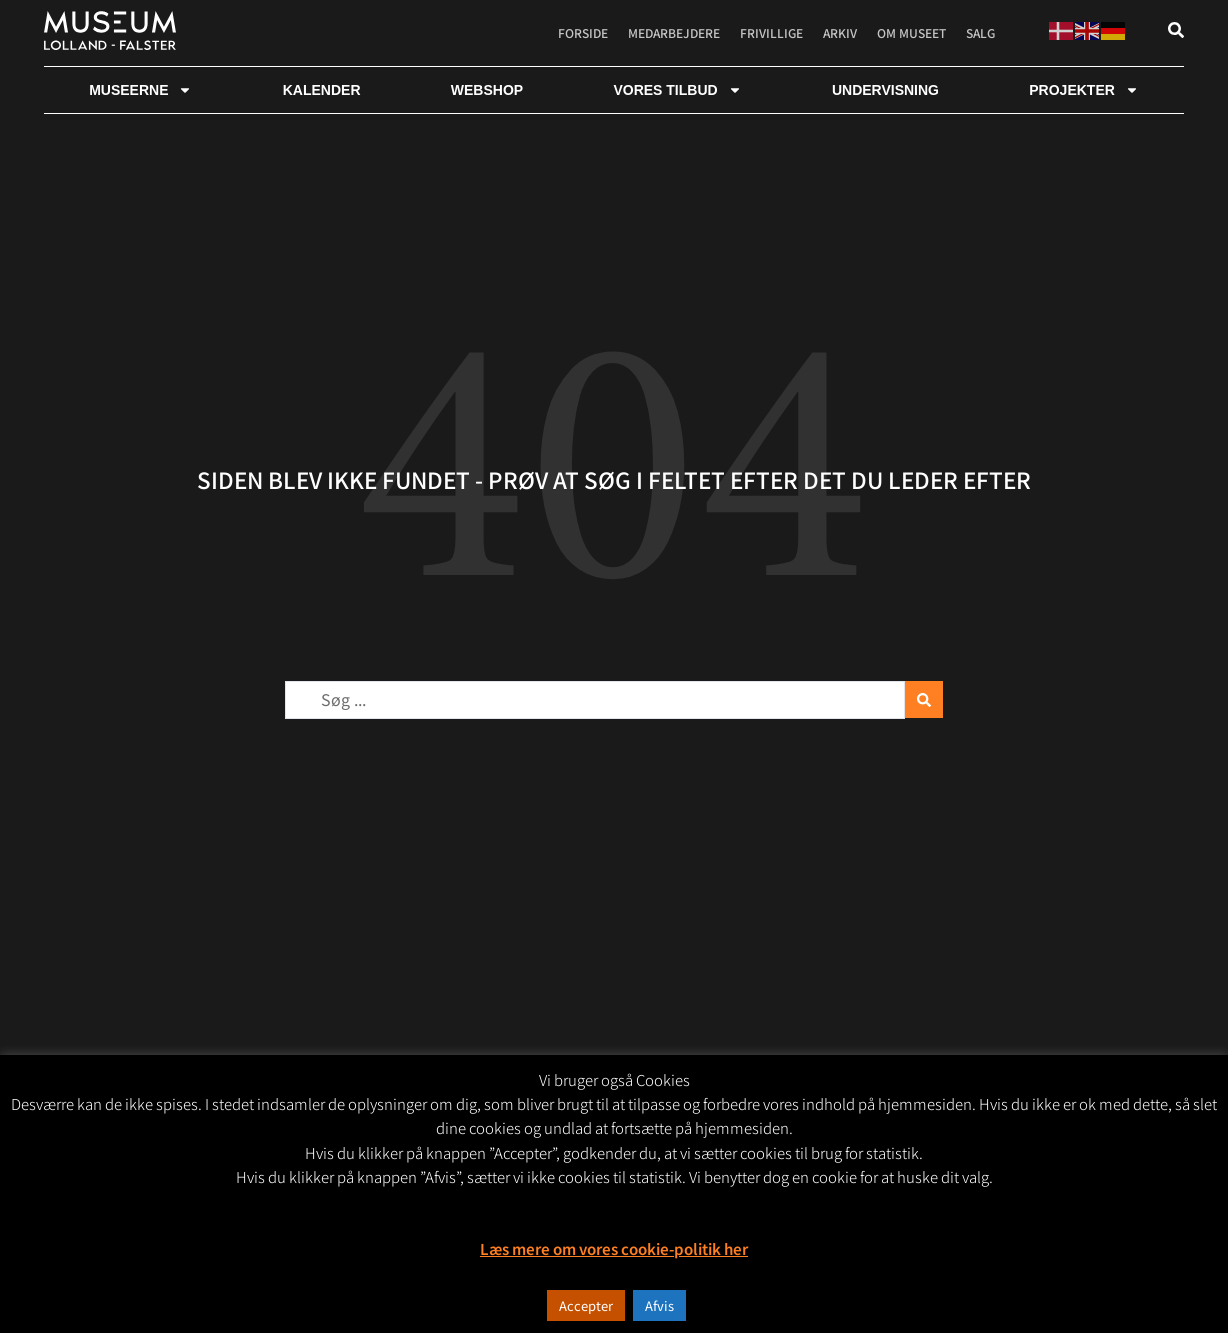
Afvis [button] (659, 1305)
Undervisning (885, 90)
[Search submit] (924, 699)
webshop (487, 90)
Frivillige (771, 32)
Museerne (140, 90)
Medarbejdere (674, 32)
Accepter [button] (586, 1305)
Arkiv (840, 32)
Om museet (911, 32)
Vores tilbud (677, 90)
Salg (980, 32)
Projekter (1084, 90)
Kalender (322, 90)
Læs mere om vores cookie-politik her (614, 1248)
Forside (583, 32)
